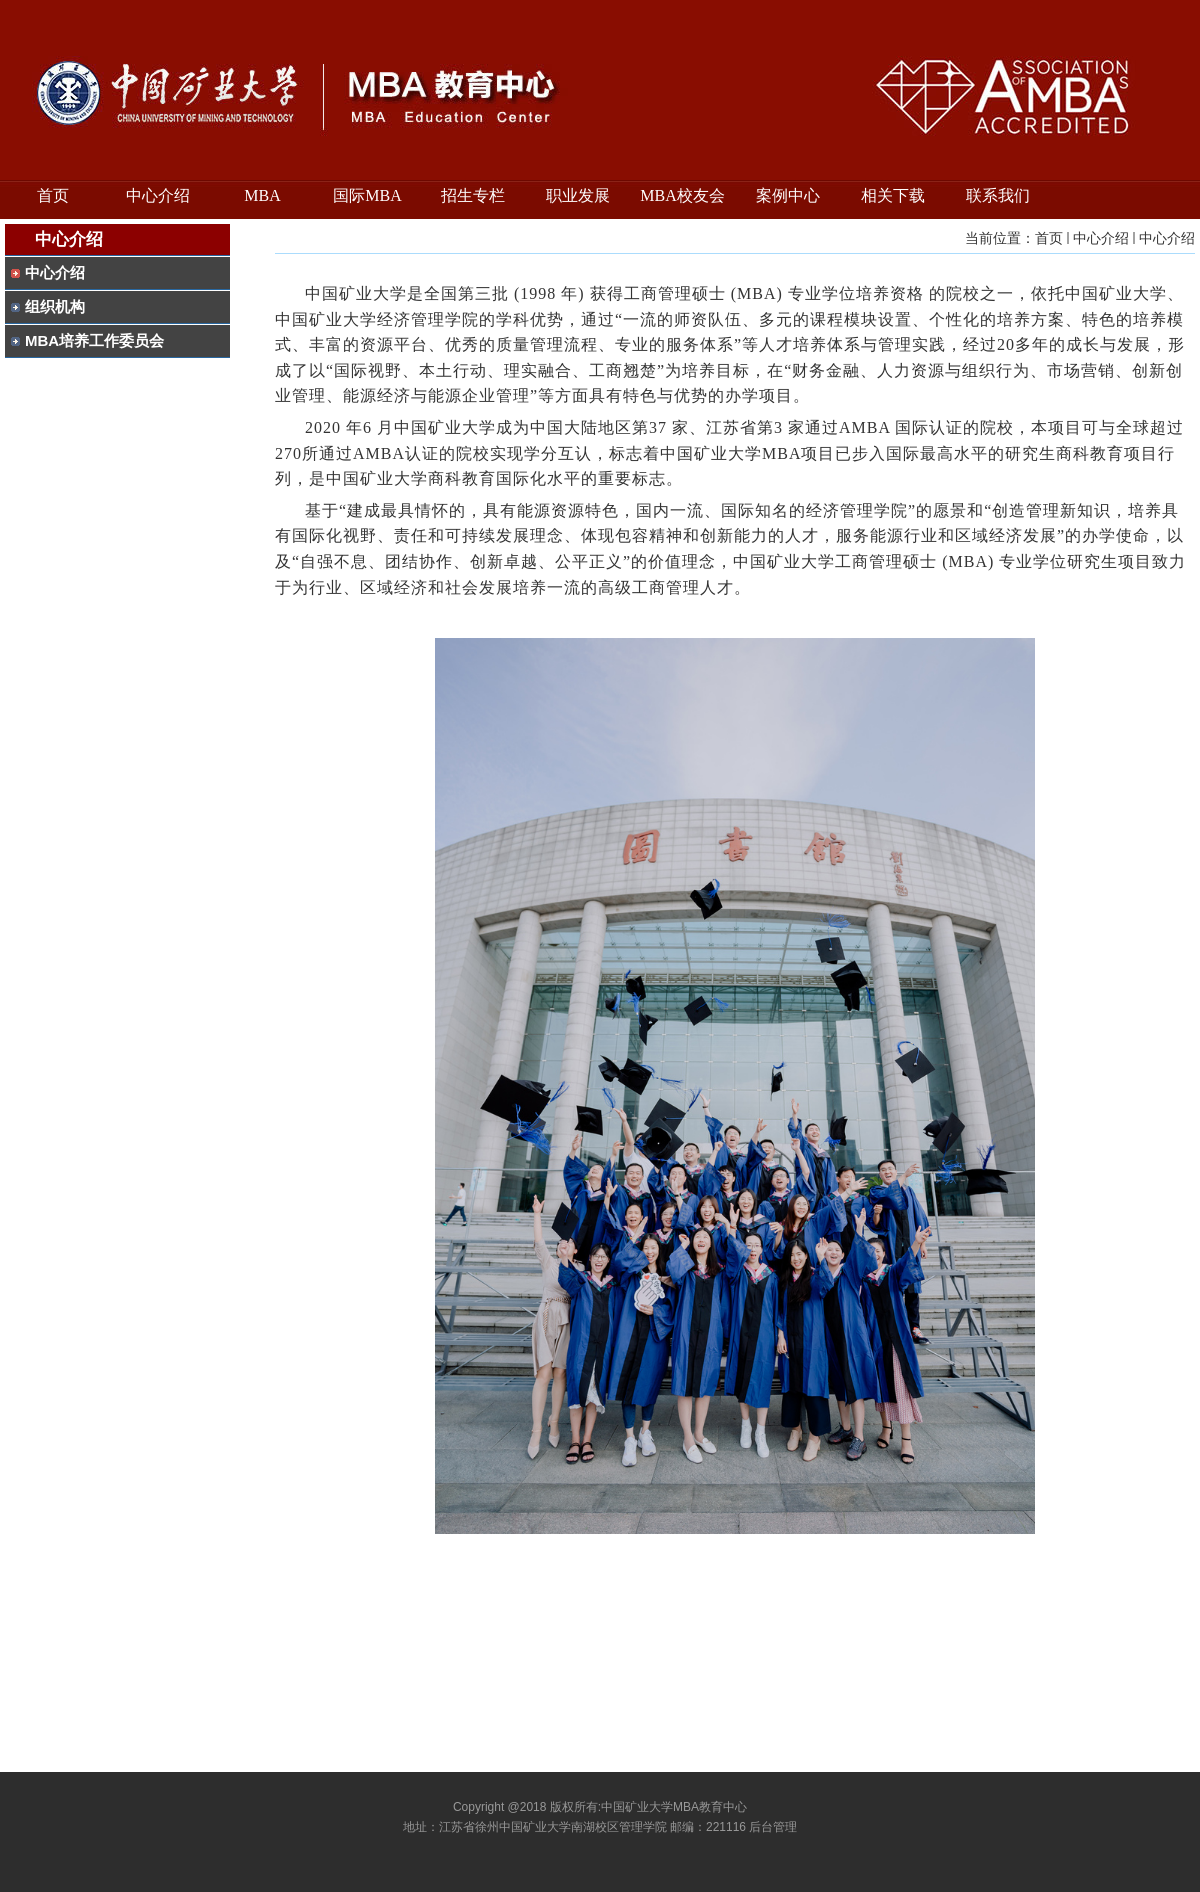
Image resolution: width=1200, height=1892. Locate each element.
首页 (1049, 238)
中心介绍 (1101, 238)
